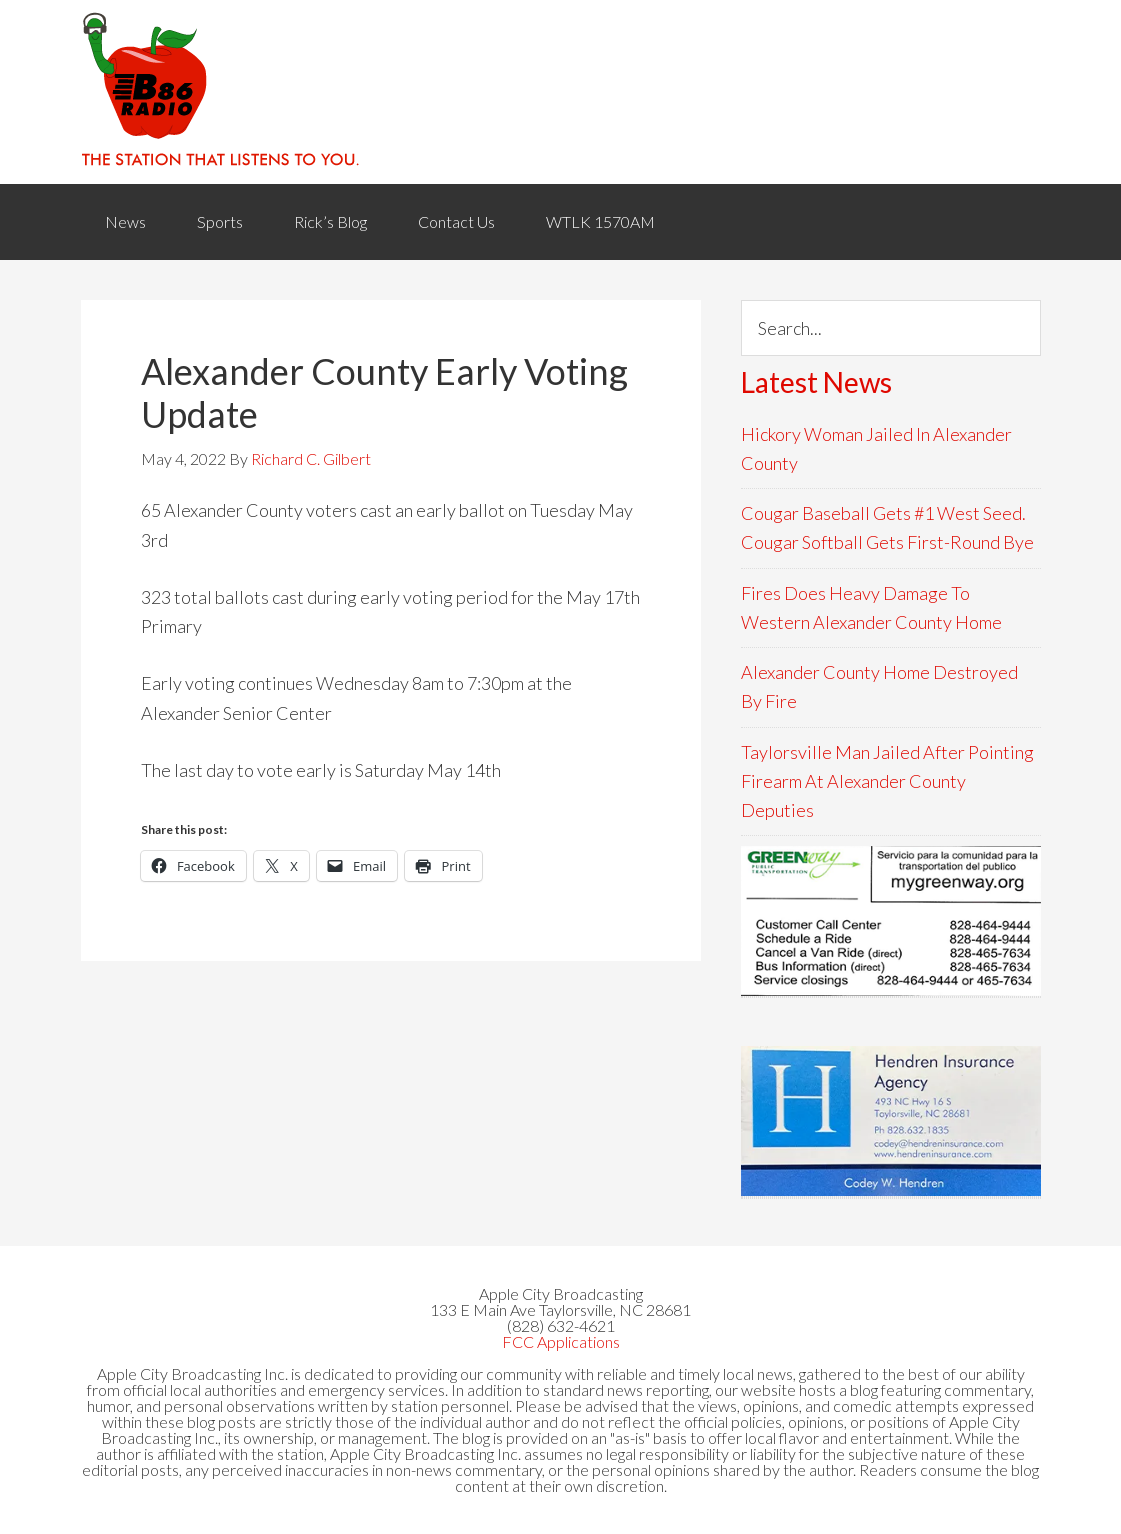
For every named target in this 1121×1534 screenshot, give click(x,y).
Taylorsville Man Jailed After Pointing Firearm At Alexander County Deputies (887, 781)
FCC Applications (561, 1341)
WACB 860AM (561, 92)
